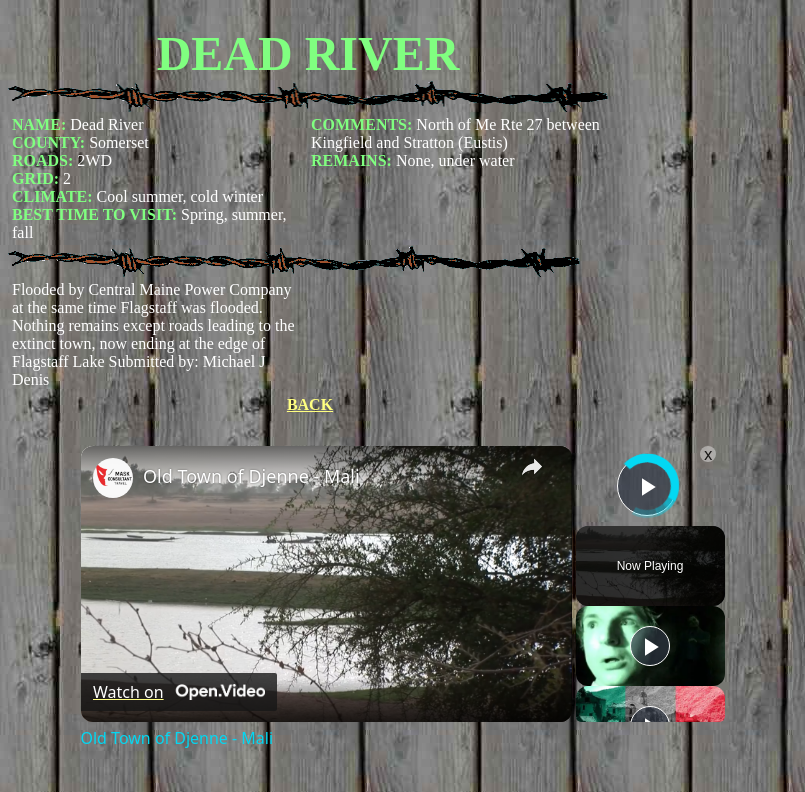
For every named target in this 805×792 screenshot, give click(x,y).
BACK (310, 404)
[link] (113, 478)
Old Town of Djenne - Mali (251, 476)
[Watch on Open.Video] (179, 692)
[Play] (650, 646)
